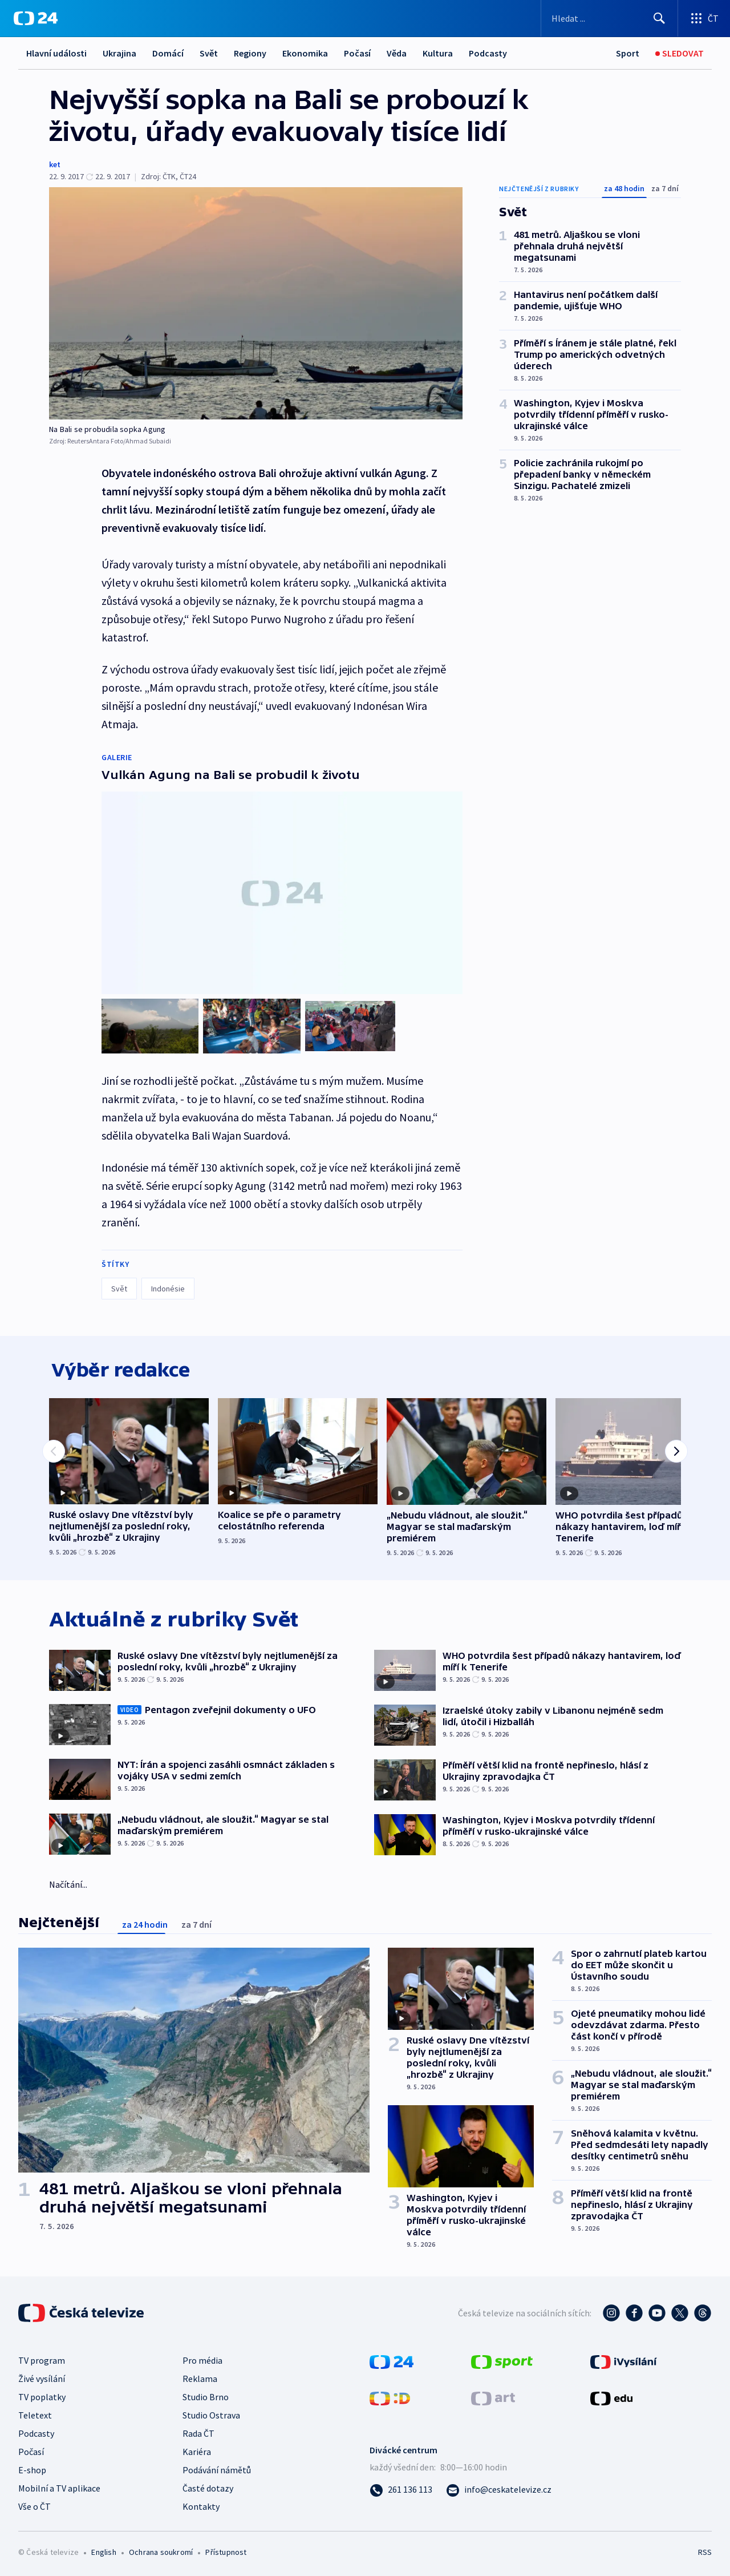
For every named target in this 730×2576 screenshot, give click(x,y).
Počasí (357, 53)
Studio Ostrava (211, 2414)
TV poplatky (42, 2395)
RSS (705, 2551)
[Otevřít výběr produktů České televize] (704, 18)
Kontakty (201, 2505)
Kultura (438, 53)
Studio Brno (205, 2395)
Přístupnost (225, 2551)
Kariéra (196, 2450)
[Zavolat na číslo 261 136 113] (401, 2488)
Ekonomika (305, 53)
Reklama (199, 2377)
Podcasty (488, 53)
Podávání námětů (216, 2468)
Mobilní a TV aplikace (59, 2487)
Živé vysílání (41, 2377)
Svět (209, 53)
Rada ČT (198, 2432)
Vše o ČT (34, 2505)
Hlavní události (56, 53)
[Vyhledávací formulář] (609, 18)
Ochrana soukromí (161, 2551)
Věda (397, 53)
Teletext (35, 2414)
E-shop (32, 2468)
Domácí (168, 53)
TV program (41, 2359)
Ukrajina (119, 53)
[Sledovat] (679, 53)
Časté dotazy (207, 2487)
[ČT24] (36, 18)
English (103, 2551)
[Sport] (627, 53)
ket (54, 164)
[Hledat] (659, 18)
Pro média (202, 2359)
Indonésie (168, 1284)
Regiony (250, 53)
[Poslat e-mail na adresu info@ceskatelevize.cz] (498, 2488)
